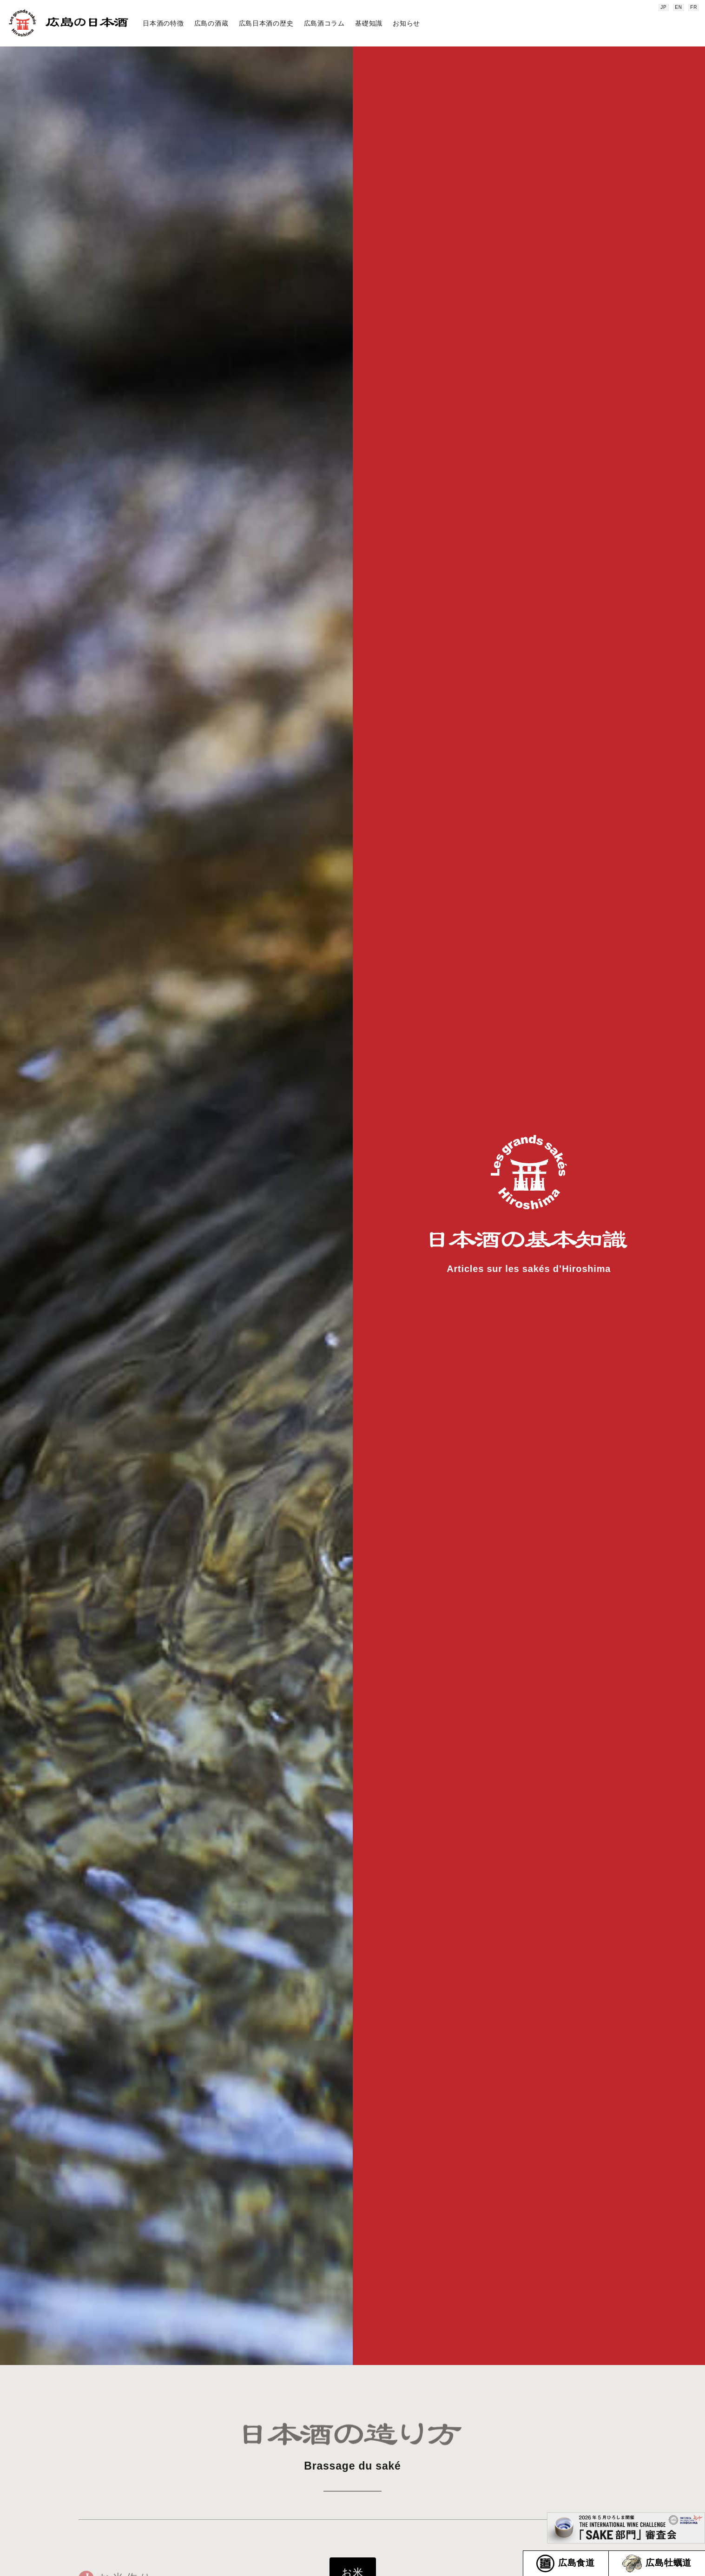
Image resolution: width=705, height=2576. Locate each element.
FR (693, 7)
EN (678, 7)
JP (663, 7)
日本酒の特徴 (163, 23)
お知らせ (406, 23)
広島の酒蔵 (211, 23)
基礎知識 (368, 23)
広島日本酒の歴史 (266, 23)
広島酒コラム (324, 23)
